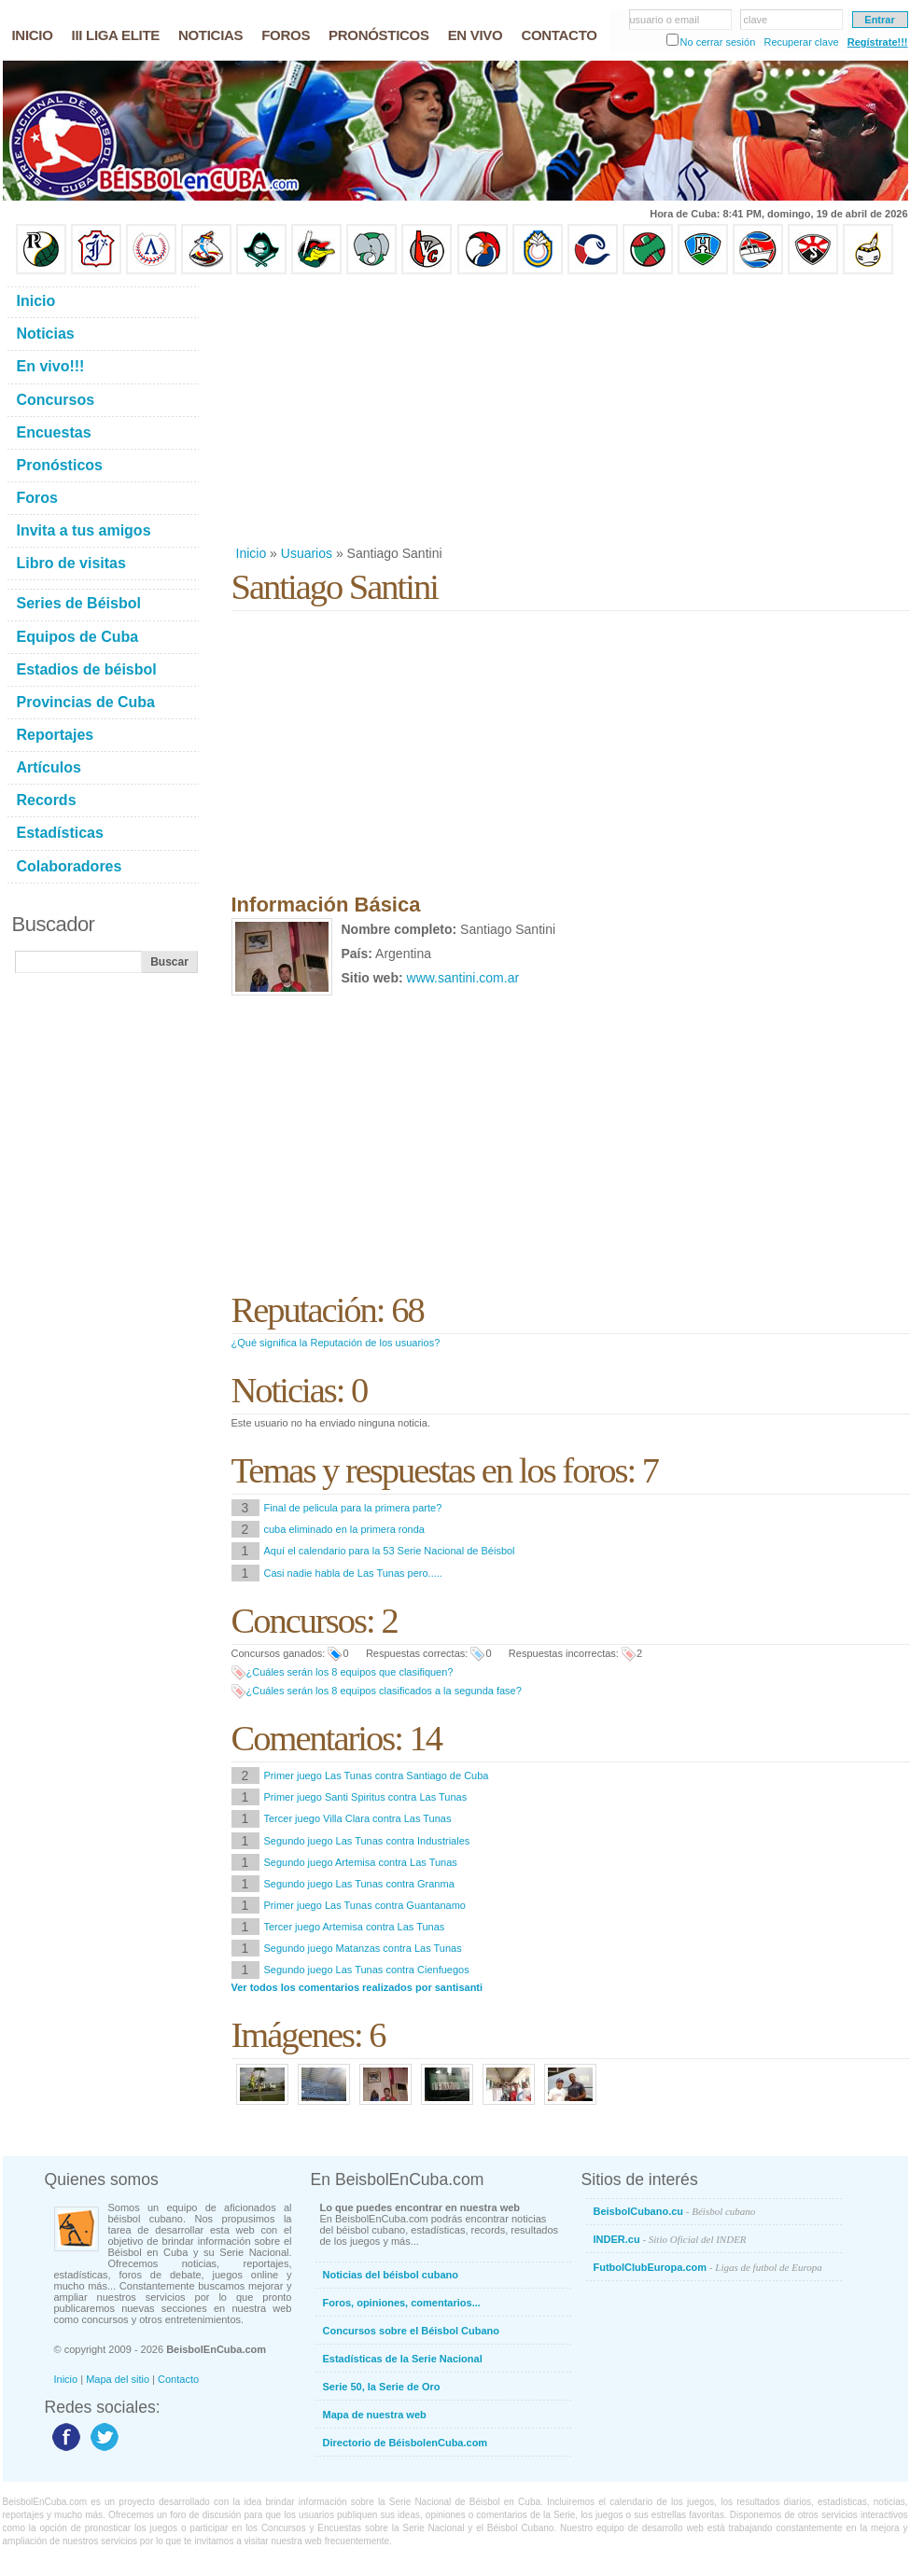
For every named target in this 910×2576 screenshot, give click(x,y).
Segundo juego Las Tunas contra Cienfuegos (366, 1969)
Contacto (178, 2379)
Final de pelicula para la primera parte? (353, 1507)
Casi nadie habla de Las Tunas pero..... (353, 1573)
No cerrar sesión (718, 42)
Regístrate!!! (877, 42)
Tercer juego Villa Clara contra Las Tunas (358, 1818)
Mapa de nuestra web (375, 2414)
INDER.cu (670, 2239)
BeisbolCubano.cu (675, 2211)
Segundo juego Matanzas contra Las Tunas (363, 1948)
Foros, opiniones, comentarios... (402, 2302)
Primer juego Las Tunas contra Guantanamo (365, 1905)
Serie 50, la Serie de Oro (382, 2386)
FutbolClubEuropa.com (708, 2267)
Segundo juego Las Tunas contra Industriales (367, 1840)
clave (756, 19)
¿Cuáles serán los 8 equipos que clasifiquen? (350, 1672)
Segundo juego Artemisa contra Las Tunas (360, 1862)
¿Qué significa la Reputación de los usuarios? (336, 1342)
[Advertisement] (527, 409)
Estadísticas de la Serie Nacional (403, 2358)
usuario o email (665, 19)
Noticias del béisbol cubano (390, 2274)
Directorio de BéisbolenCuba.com (405, 2442)
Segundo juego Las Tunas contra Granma (359, 1883)
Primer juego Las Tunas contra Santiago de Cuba (376, 1775)
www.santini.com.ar (463, 977)
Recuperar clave (800, 42)
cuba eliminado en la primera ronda (344, 1529)
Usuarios (306, 553)
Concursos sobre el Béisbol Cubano (411, 2330)
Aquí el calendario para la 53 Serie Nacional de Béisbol (389, 1550)
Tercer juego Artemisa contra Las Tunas (354, 1926)
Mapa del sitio (117, 2379)
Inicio (251, 553)
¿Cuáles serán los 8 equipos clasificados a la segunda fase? (384, 1690)
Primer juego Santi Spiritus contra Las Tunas (366, 1797)
